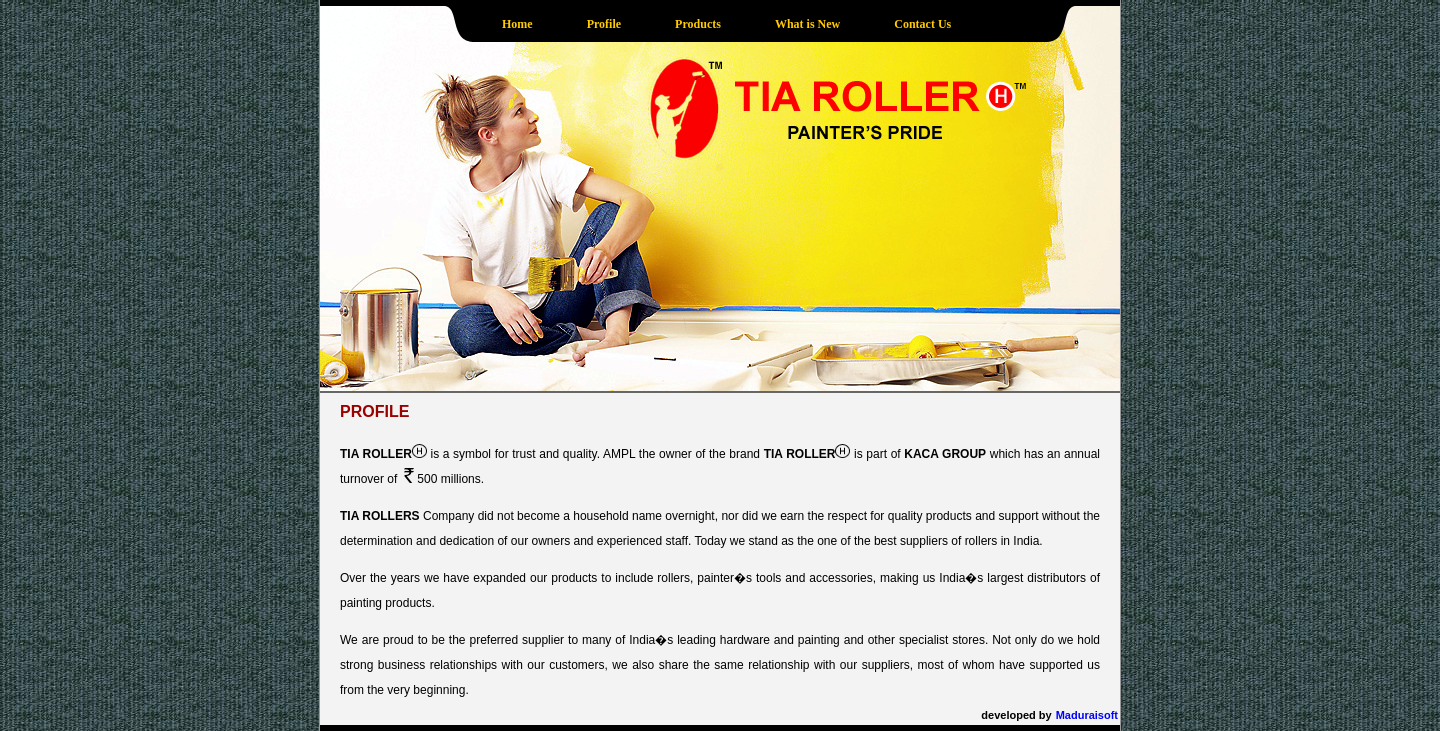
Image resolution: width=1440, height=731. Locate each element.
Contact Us (922, 24)
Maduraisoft (1087, 715)
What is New (807, 24)
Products (698, 24)
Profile (604, 24)
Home (517, 24)
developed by (1016, 715)
